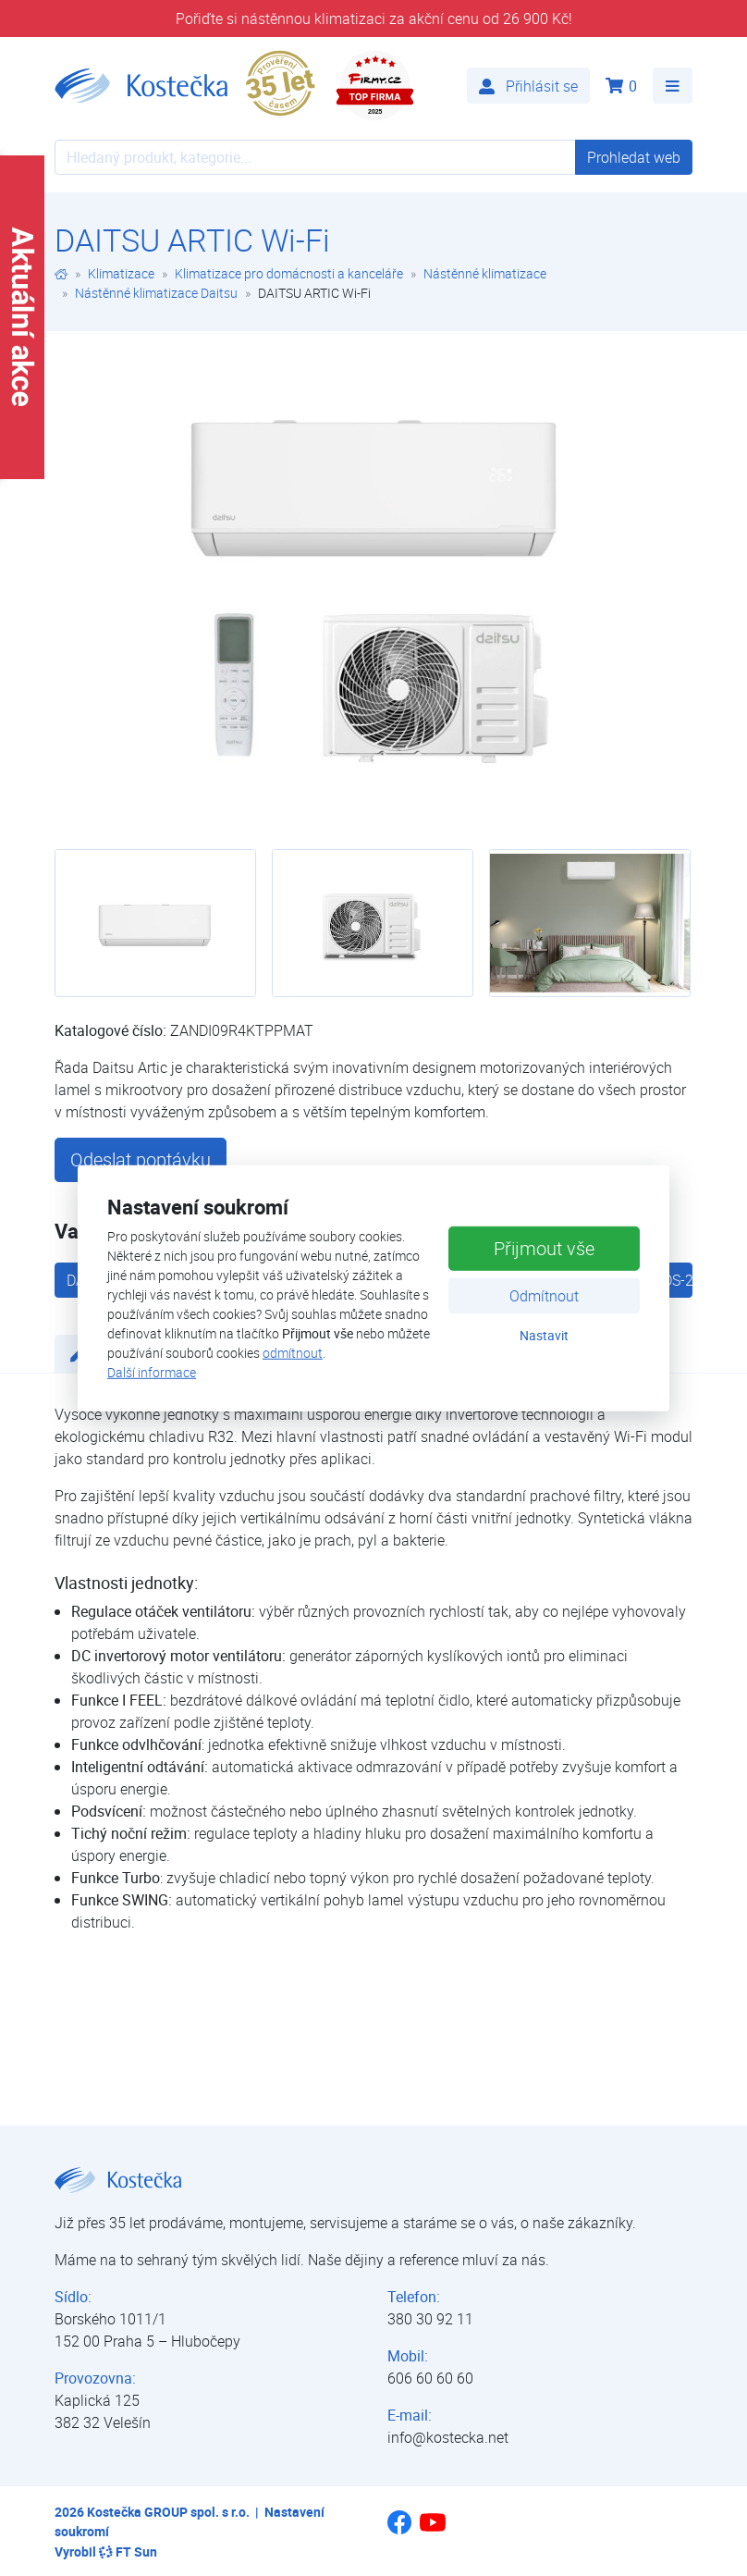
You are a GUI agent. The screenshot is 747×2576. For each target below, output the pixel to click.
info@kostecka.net (447, 2437)
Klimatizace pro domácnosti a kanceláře (289, 273)
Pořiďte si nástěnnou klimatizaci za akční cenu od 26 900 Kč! (374, 18)
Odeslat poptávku (140, 1159)
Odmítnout (544, 1296)
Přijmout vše (544, 1248)
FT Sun (128, 2551)
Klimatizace (121, 273)
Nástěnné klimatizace (484, 273)
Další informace (151, 1372)
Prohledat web (633, 157)
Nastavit (544, 1335)
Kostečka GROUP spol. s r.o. (168, 2512)
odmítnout (293, 1353)
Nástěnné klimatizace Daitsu (156, 293)
